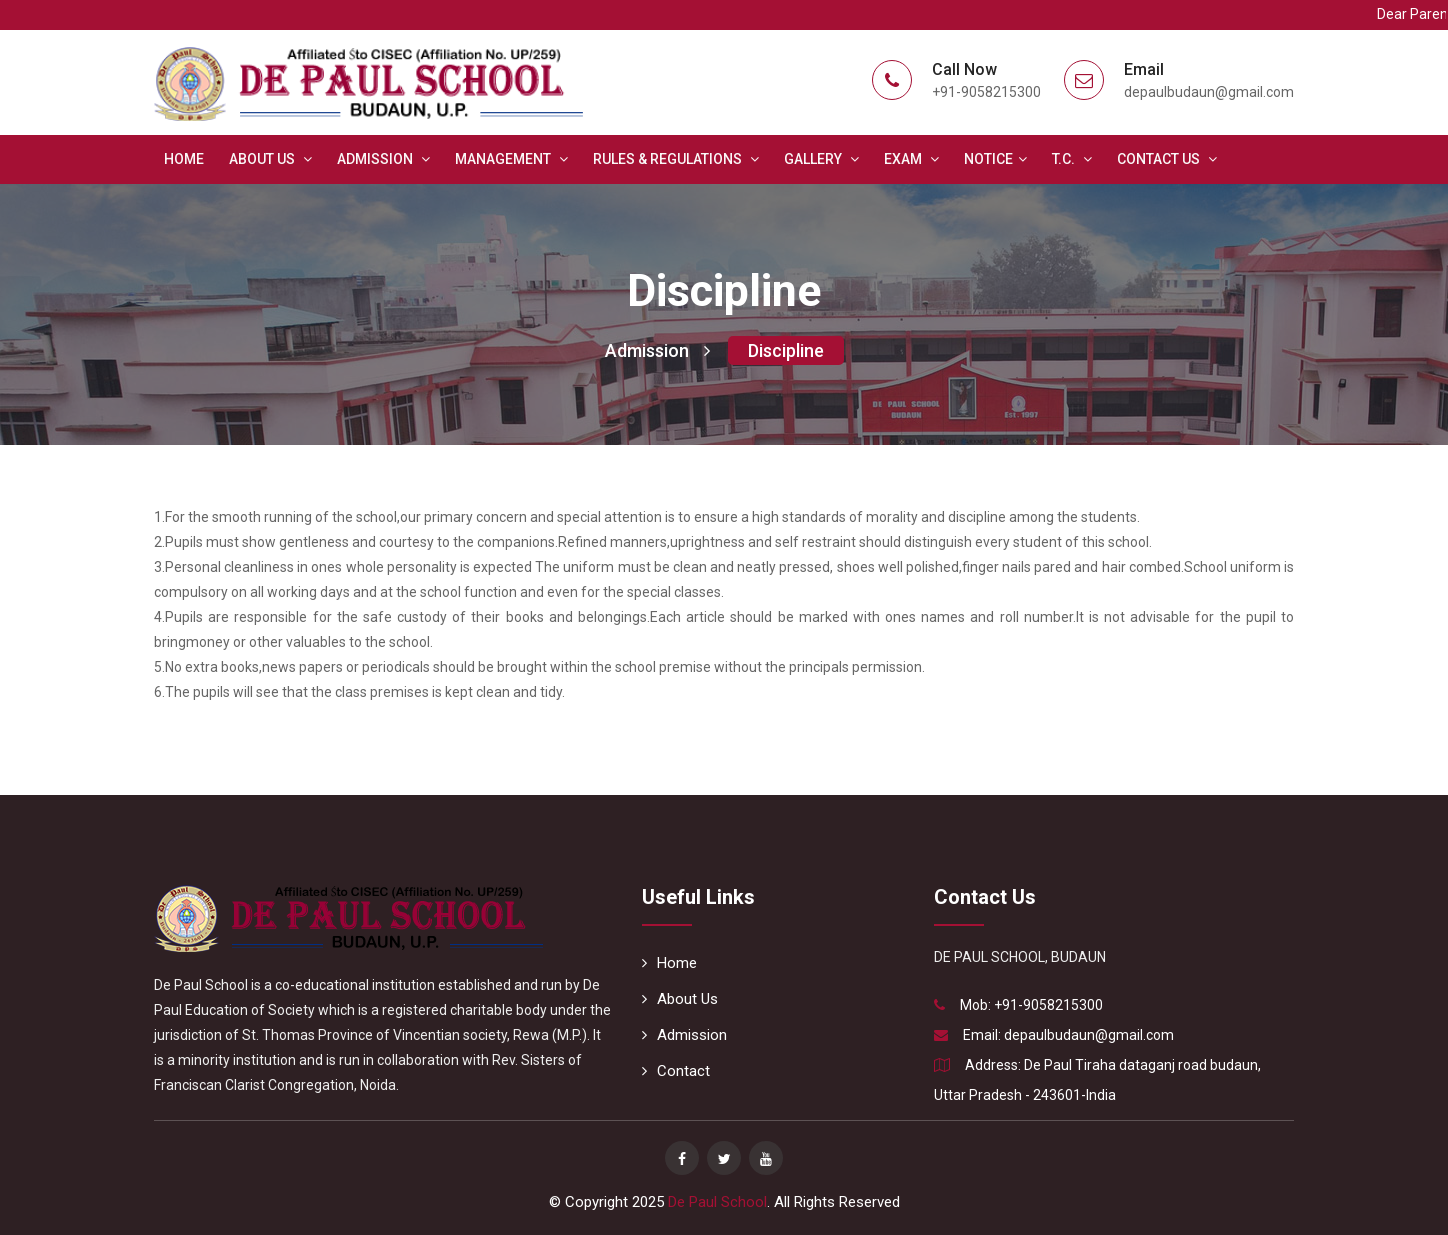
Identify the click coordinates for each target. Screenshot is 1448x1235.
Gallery (821, 159)
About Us (270, 159)
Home (184, 159)
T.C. (1072, 159)
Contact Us (1167, 159)
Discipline (786, 350)
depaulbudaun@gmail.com (1089, 1035)
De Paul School (717, 1202)
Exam (911, 159)
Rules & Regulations (676, 159)
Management (511, 159)
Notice (995, 159)
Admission (383, 159)
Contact (676, 1071)
